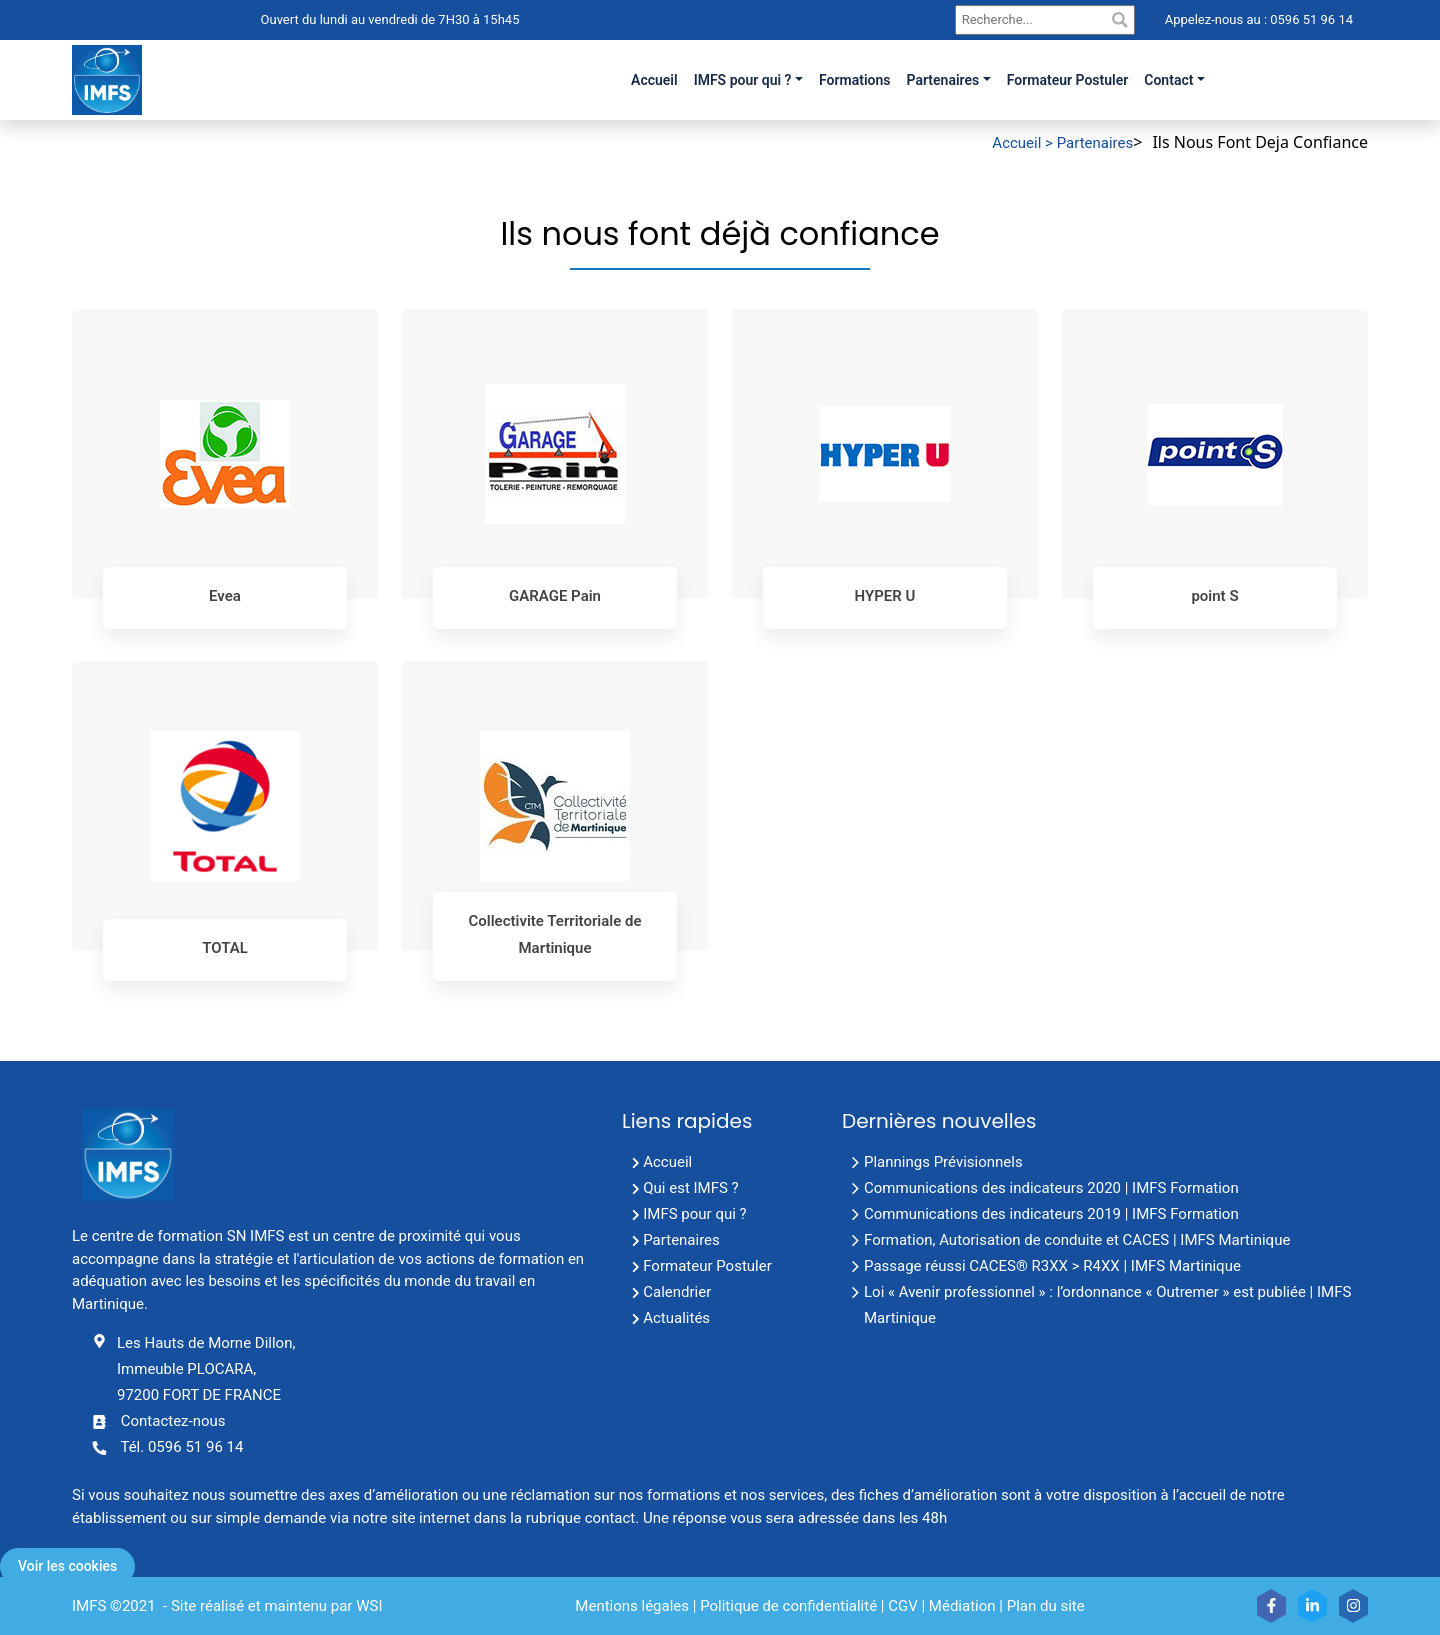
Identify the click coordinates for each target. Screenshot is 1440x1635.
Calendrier (677, 1292)
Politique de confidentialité (788, 1606)
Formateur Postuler (707, 1266)
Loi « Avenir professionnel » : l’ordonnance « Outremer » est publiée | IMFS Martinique (1107, 1305)
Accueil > (1024, 143)
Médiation (962, 1606)
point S (1214, 596)
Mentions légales (632, 1606)
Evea (225, 596)
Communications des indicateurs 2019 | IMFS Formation (1051, 1214)
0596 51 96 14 (1310, 19)
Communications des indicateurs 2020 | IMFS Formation (1051, 1188)
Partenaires (943, 80)
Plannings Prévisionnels (943, 1162)
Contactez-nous (173, 1421)
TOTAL (225, 948)
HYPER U (885, 596)
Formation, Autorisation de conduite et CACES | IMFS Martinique (1077, 1240)
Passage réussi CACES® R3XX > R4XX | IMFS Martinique (1052, 1266)
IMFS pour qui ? (743, 80)
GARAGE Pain (555, 596)
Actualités (676, 1318)
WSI (369, 1606)
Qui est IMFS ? (690, 1188)
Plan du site (1046, 1606)
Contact (1168, 80)
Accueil (667, 1162)
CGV (903, 1606)
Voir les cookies (67, 1566)
